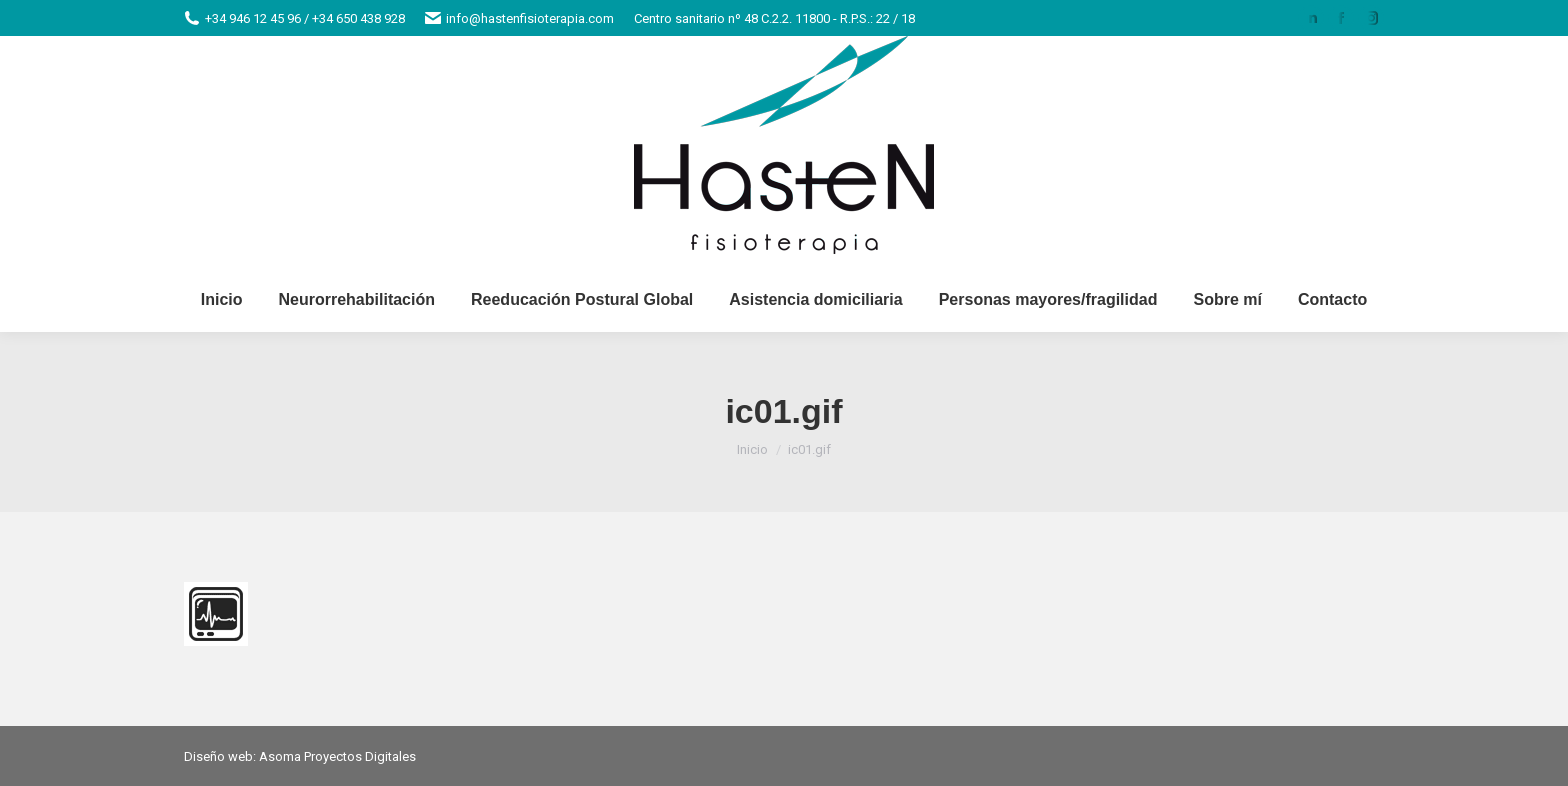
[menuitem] (222, 300)
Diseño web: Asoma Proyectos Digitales (300, 756)
